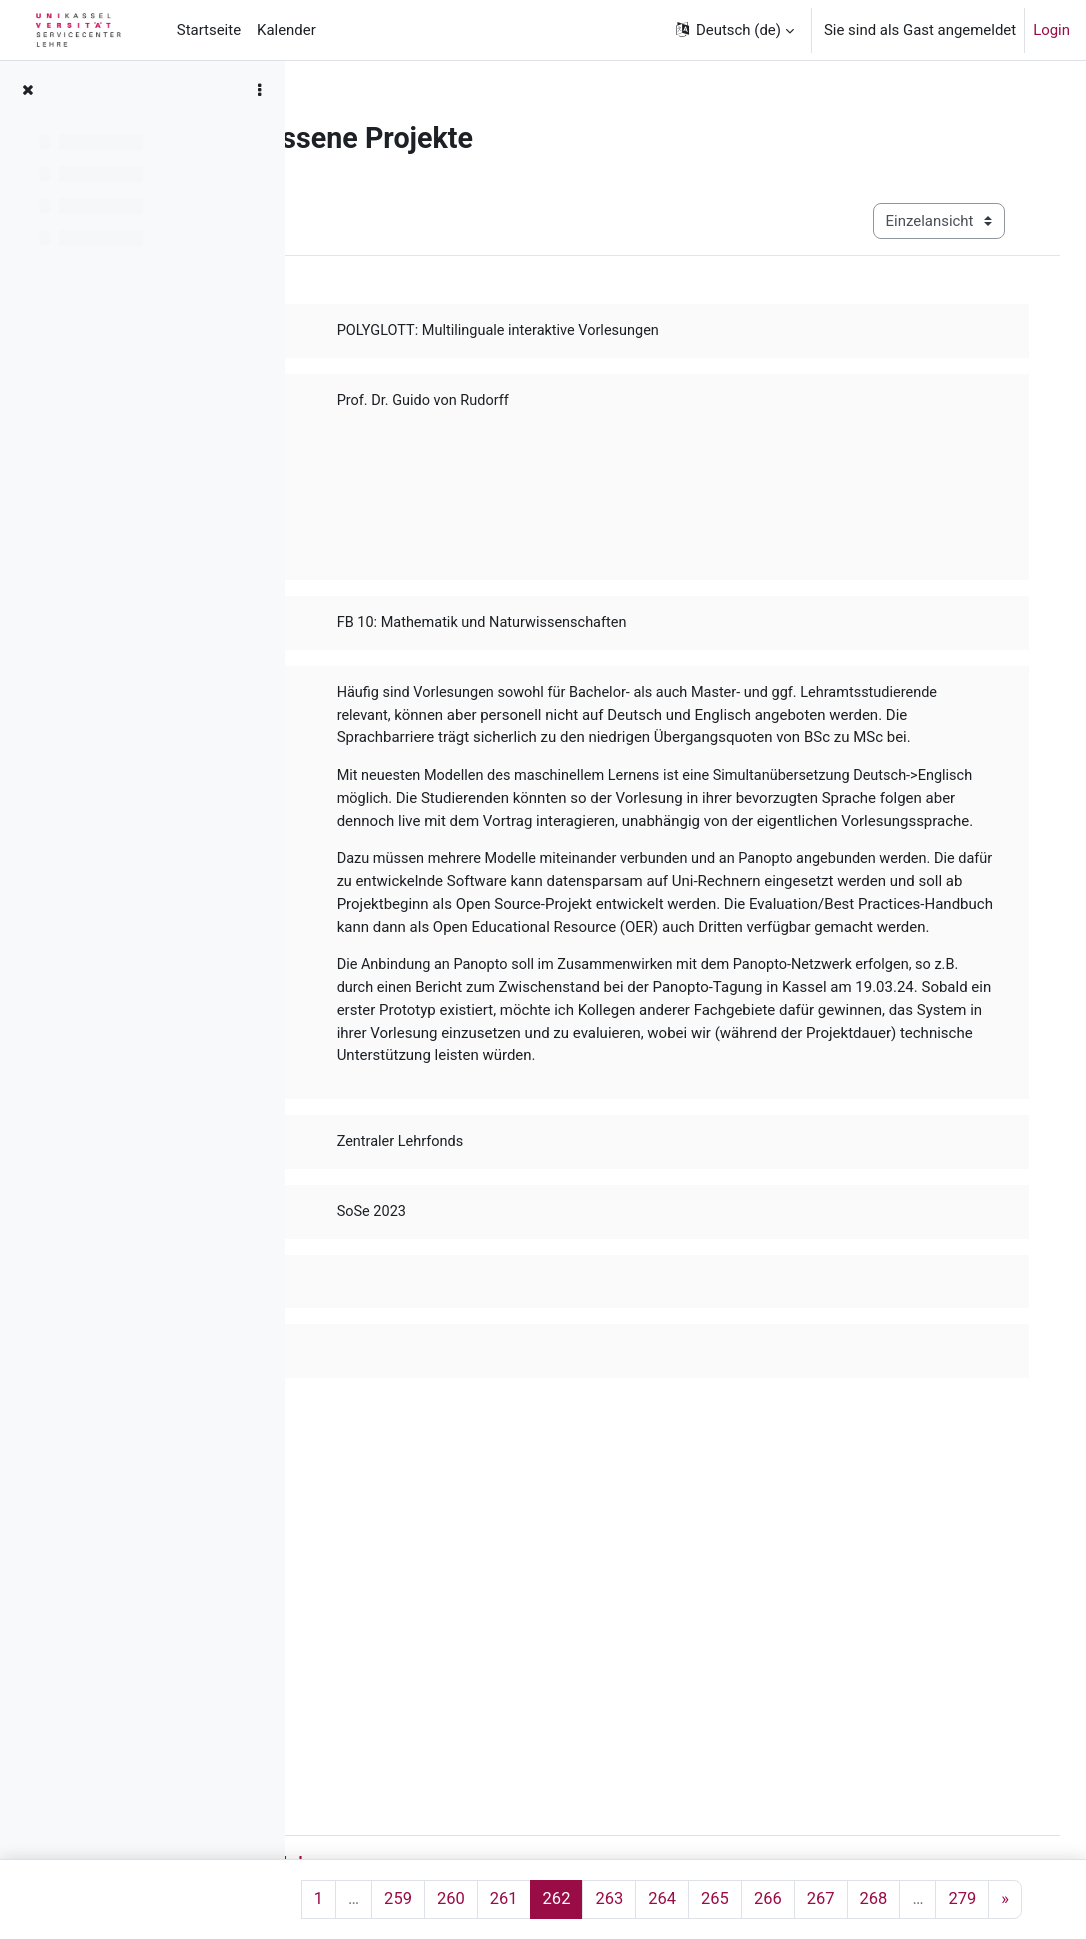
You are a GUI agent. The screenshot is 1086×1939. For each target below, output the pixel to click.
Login (1051, 30)
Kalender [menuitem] (286, 30)
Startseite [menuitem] (209, 30)
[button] (733, 30)
